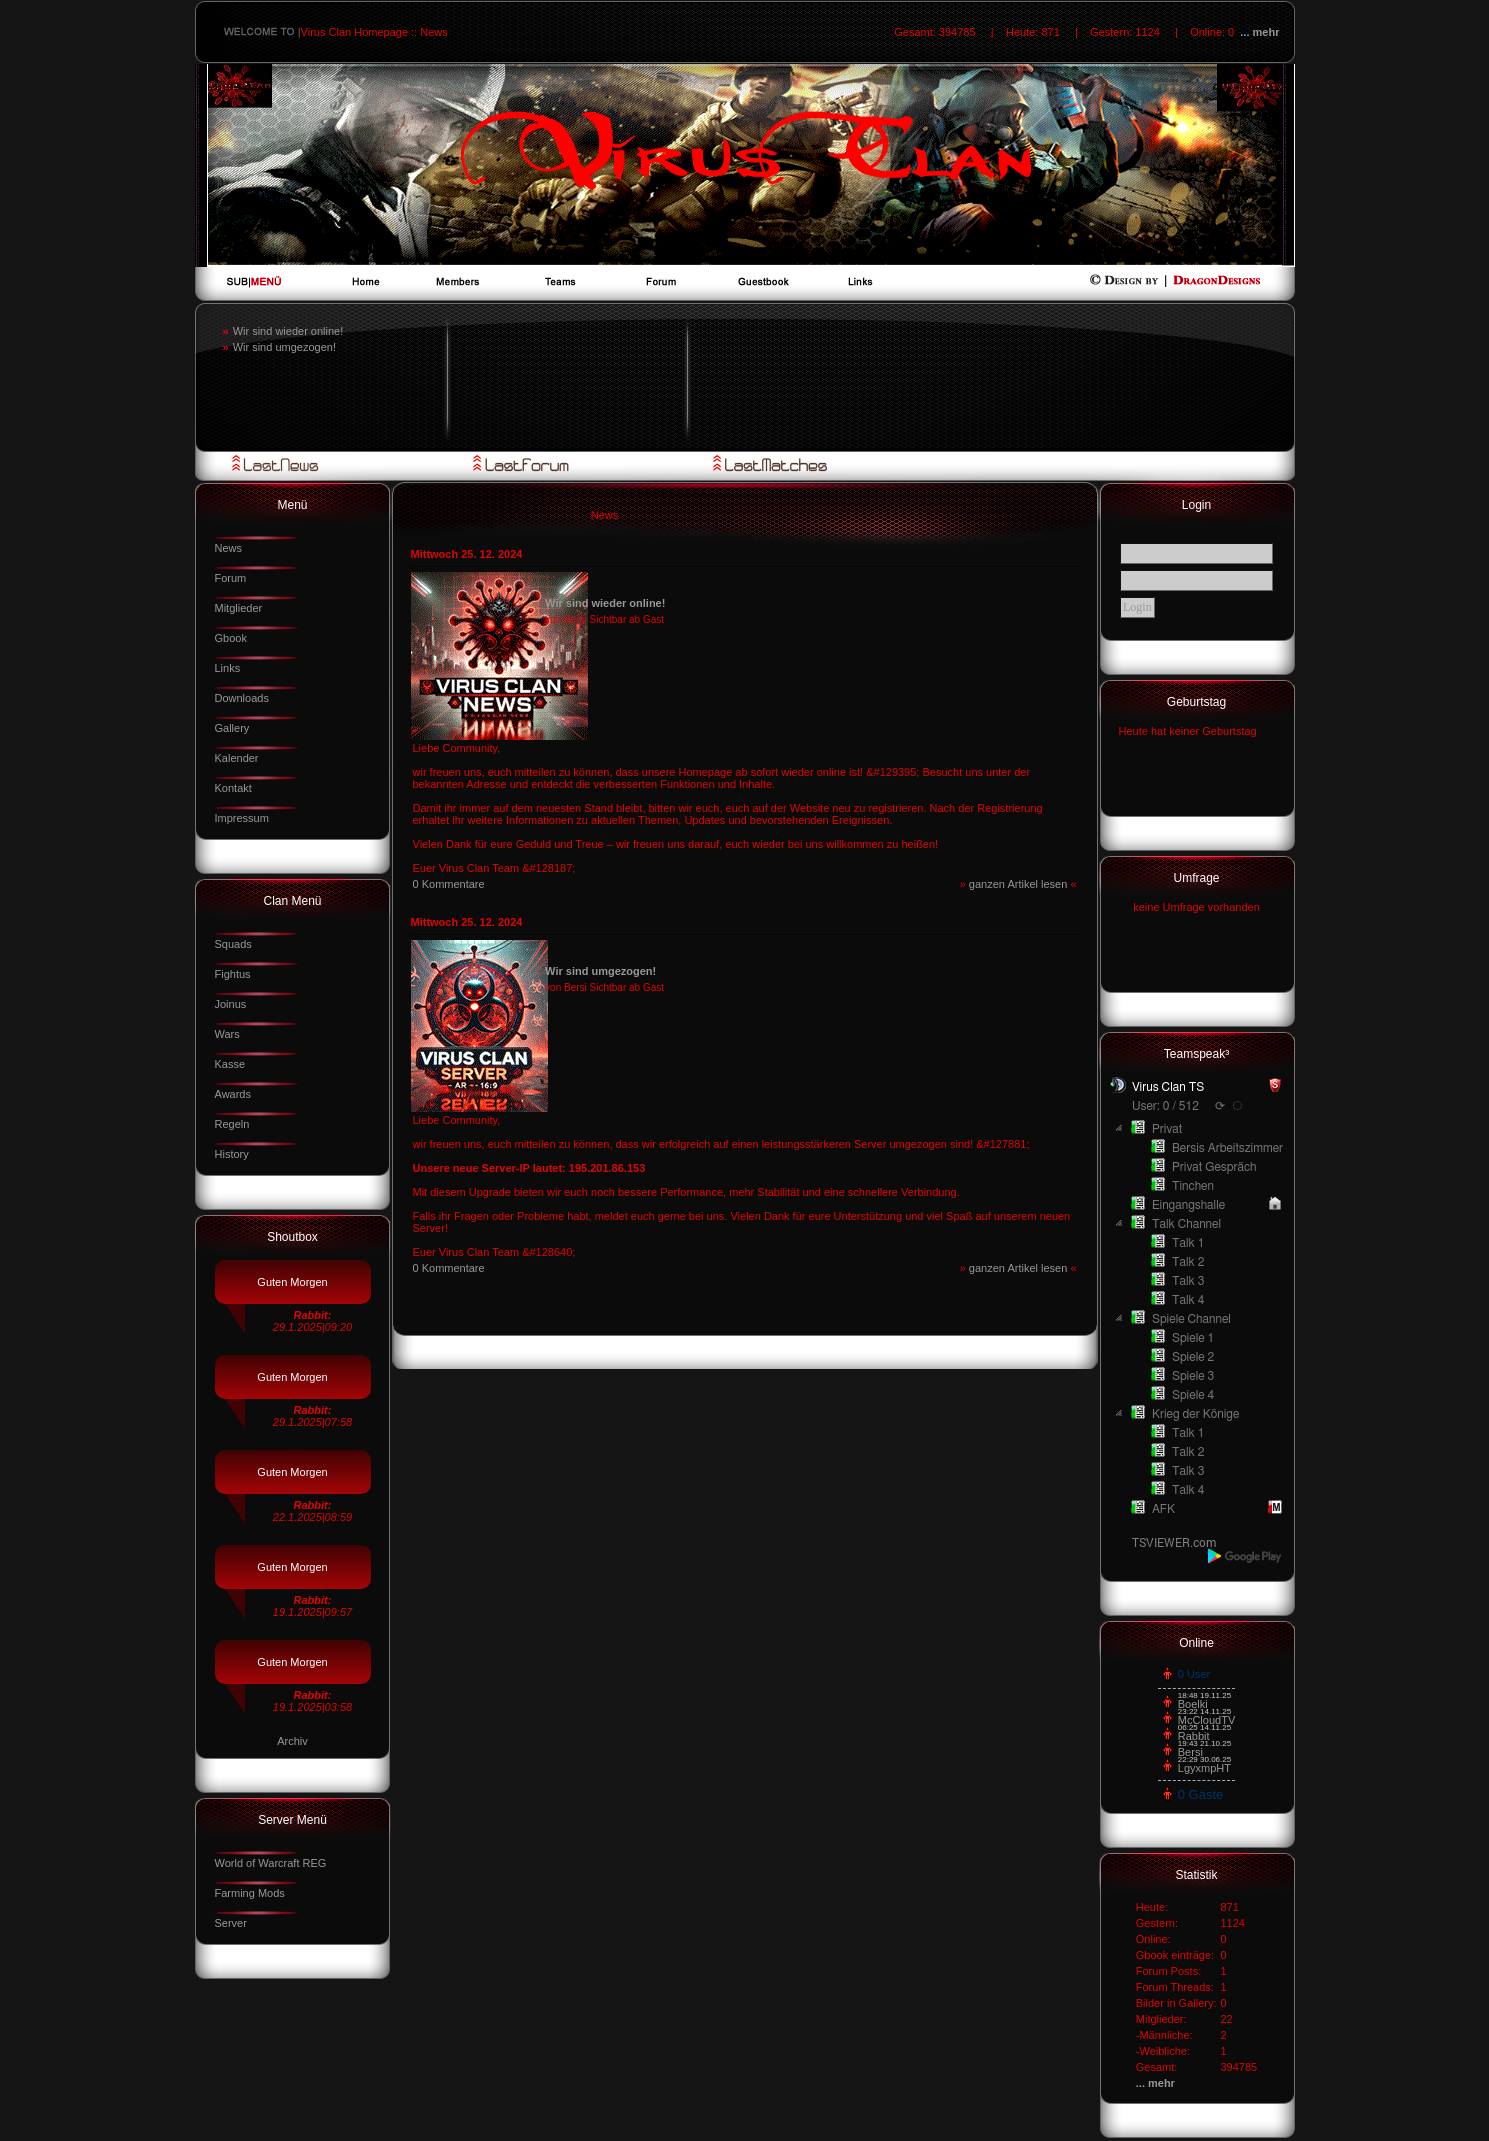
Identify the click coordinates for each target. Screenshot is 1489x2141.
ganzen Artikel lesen (1020, 884)
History (232, 1154)
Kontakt (233, 788)
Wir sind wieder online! (288, 331)
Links (228, 668)
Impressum (242, 818)
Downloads (242, 698)
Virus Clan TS (1168, 1087)
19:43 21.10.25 (1204, 1743)
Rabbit (1194, 1736)
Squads (233, 944)
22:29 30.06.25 (1204, 1759)
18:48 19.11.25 (1204, 1695)
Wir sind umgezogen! (284, 347)
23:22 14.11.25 (1204, 1711)
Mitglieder (239, 608)
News (229, 548)
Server (231, 1923)
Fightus (233, 974)
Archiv (292, 1741)
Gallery (232, 728)
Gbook (231, 638)
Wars (227, 1034)
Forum (231, 578)
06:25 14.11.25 (1204, 1727)
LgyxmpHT (1204, 1768)
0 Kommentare (449, 884)
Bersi (1190, 1752)
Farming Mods (250, 1893)
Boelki (1193, 1704)
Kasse (230, 1064)
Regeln (232, 1124)
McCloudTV (1206, 1720)
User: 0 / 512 (1165, 1106)
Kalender (237, 758)
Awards (233, 1094)
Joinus (231, 1004)
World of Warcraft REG (271, 1863)
